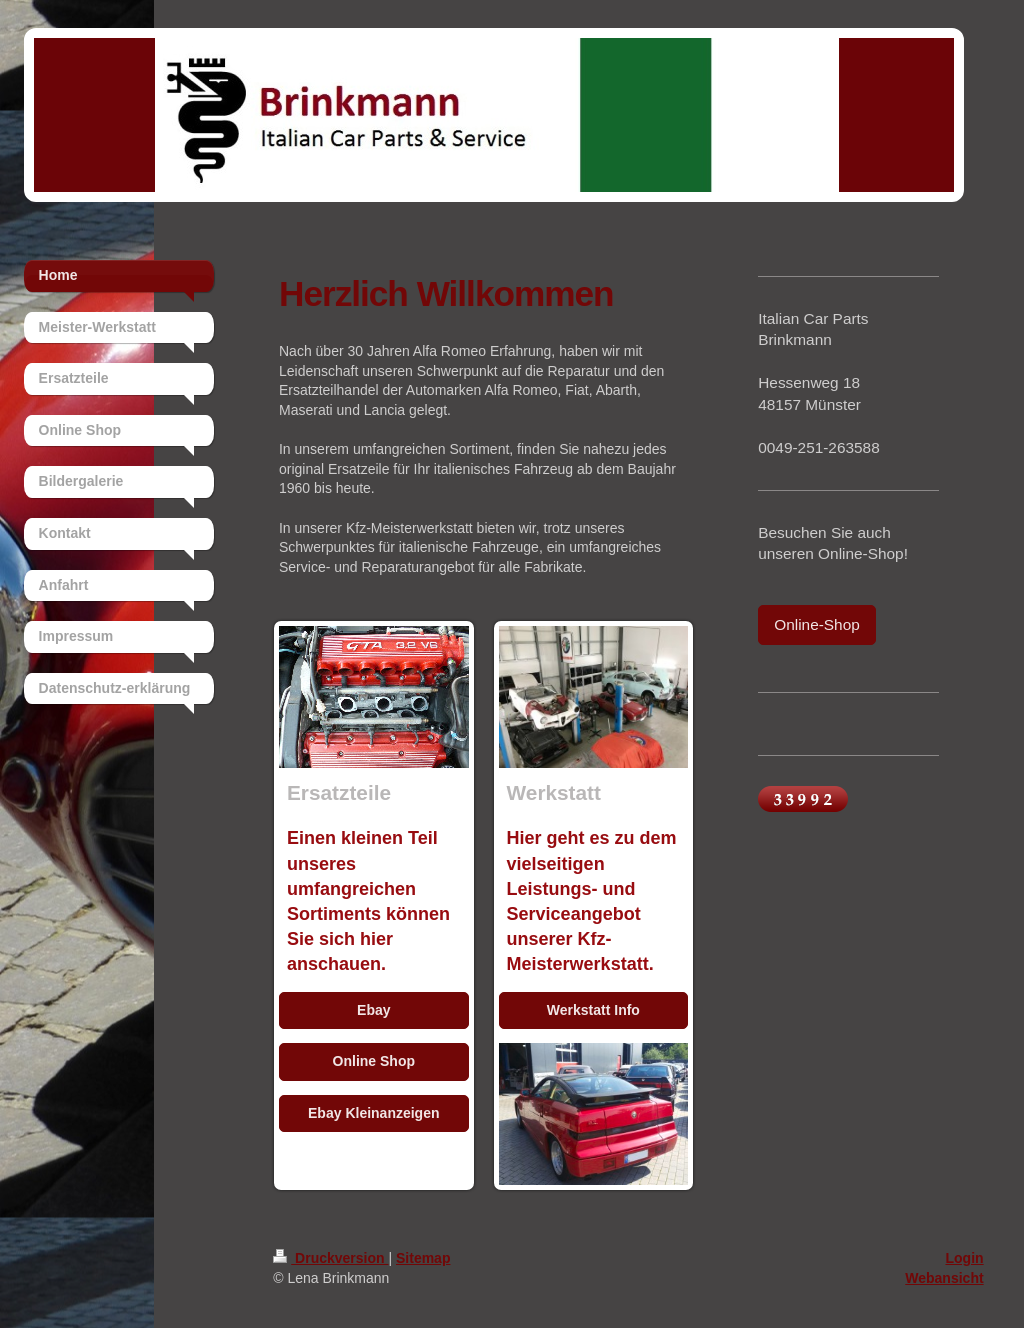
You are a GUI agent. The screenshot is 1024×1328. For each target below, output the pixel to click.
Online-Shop (817, 624)
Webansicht (944, 1278)
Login (964, 1258)
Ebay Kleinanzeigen (373, 1113)
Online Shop (374, 1061)
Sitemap (423, 1258)
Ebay (373, 1010)
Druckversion (330, 1258)
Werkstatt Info (593, 1010)
